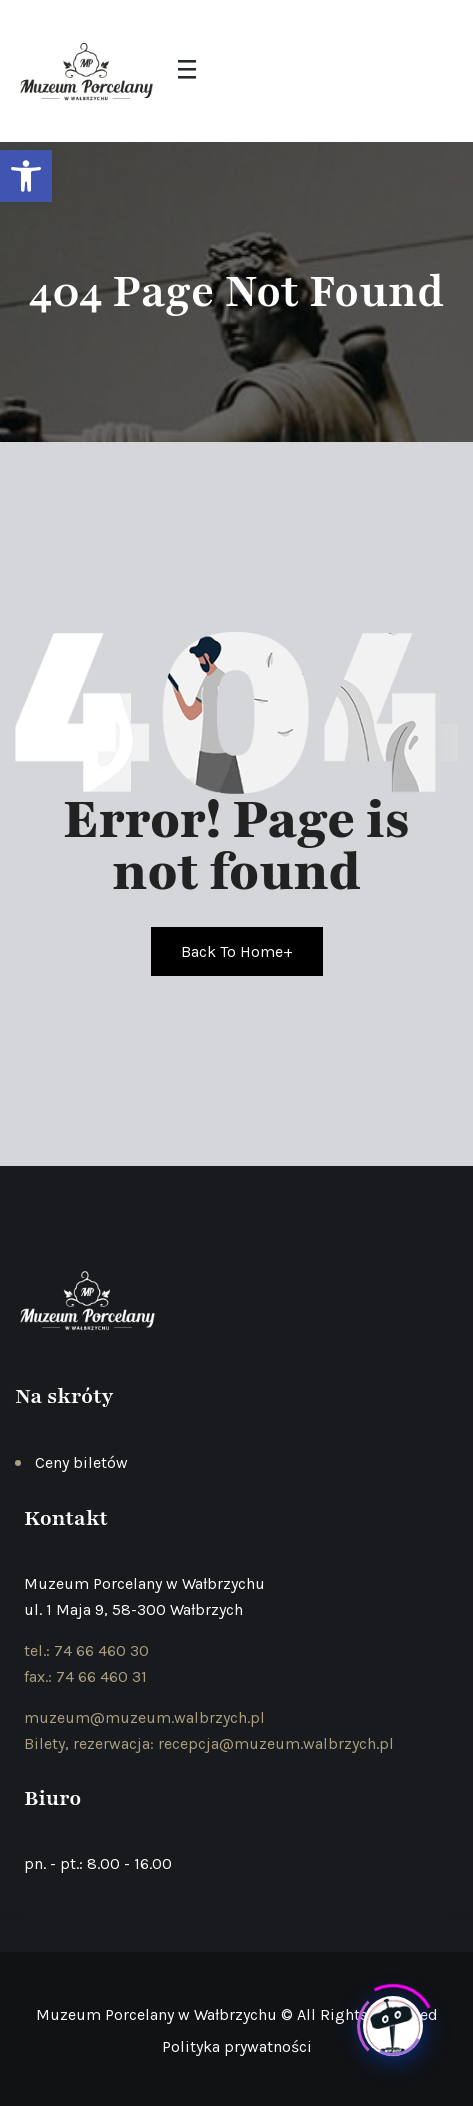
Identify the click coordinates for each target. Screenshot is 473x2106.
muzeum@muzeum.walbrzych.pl (144, 1717)
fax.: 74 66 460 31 (85, 1676)
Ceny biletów (81, 1462)
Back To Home (237, 951)
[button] (26, 176)
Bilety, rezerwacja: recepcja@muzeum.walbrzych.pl (209, 1743)
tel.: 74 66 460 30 (86, 1650)
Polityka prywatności (237, 2046)
